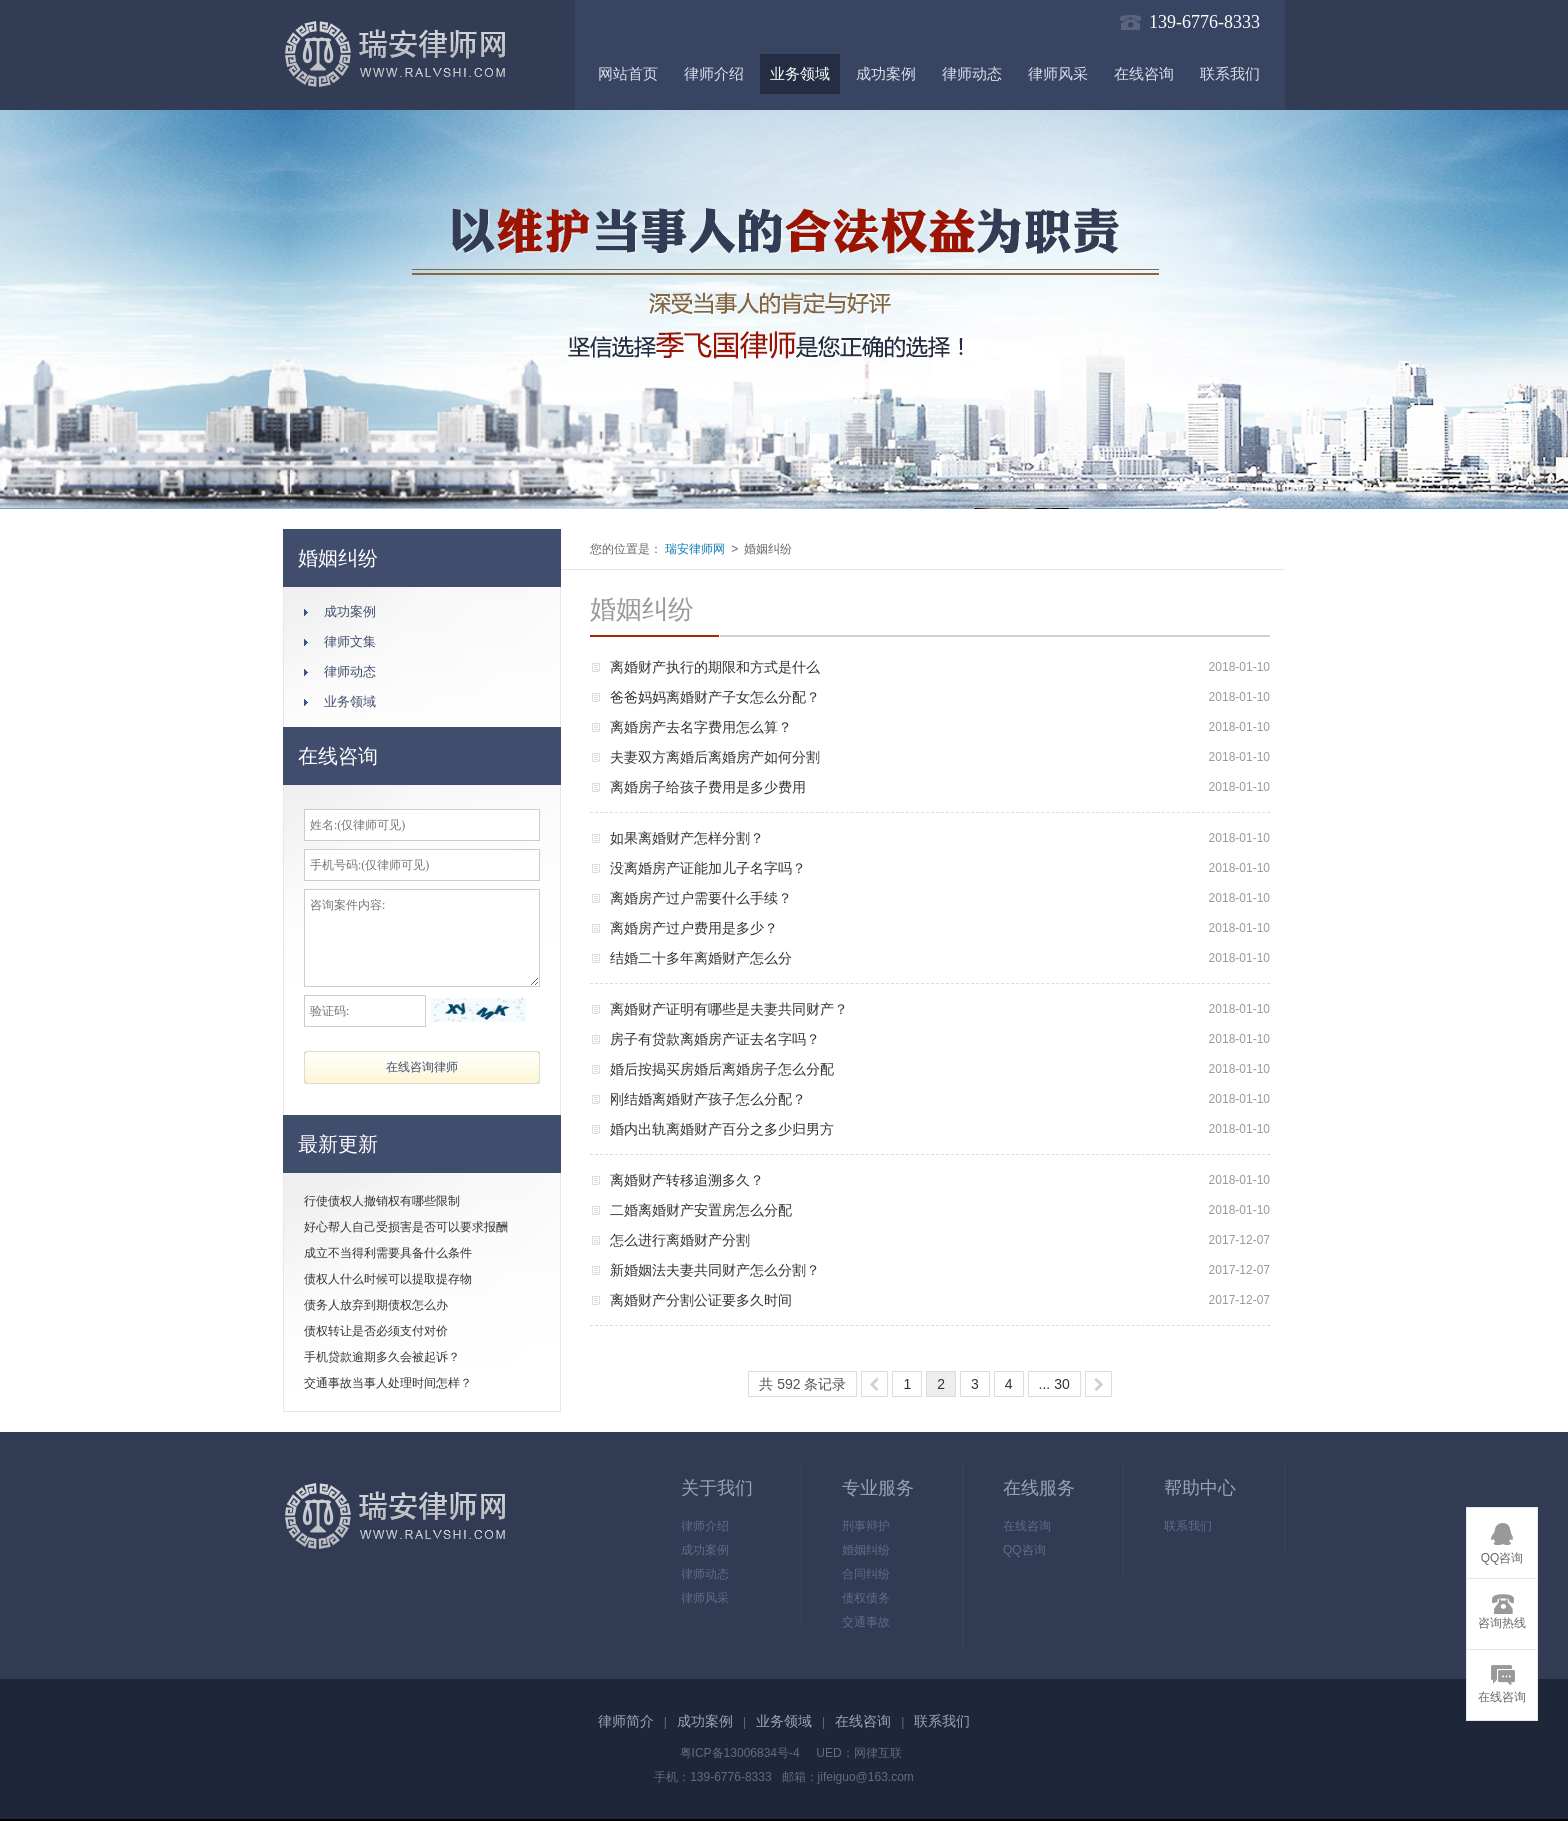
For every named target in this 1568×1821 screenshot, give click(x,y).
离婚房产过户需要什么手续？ (701, 898)
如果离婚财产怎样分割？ (687, 838)
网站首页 (628, 74)
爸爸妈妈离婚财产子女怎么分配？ (715, 697)
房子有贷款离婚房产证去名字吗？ (715, 1039)
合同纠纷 (866, 1574)
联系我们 (1230, 74)
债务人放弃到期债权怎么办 (376, 1305)
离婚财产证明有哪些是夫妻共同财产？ (729, 1009)
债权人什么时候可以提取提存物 (388, 1279)
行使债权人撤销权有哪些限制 (382, 1201)
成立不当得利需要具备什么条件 (388, 1253)
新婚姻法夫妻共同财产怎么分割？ (715, 1270)
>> (1098, 1384)
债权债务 (866, 1598)
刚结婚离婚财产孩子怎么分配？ (708, 1099)
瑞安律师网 (693, 549)
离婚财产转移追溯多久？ (687, 1180)
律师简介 (626, 1721)
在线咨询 (1144, 74)
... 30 (1054, 1384)
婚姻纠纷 (866, 1550)
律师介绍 (714, 74)
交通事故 (866, 1622)
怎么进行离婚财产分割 (680, 1240)
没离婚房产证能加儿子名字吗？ (708, 868)
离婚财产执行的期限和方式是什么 (715, 667)
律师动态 (972, 74)
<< (874, 1384)
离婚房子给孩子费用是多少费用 (708, 787)
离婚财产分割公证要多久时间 (701, 1300)
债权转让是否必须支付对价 (376, 1331)
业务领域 (800, 74)
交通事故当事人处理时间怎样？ (388, 1383)
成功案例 (886, 74)
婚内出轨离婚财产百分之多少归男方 (722, 1129)
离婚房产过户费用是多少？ (694, 928)
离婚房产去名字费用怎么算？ (701, 727)
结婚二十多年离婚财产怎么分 (701, 958)
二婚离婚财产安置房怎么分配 (701, 1210)
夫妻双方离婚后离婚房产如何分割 (715, 757)
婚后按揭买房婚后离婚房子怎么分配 (722, 1069)
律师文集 (350, 641)
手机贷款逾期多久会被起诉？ (382, 1357)
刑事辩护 (866, 1526)
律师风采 (1058, 74)
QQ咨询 (1024, 1550)
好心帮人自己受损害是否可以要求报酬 (406, 1227)
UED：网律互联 (858, 1753)
